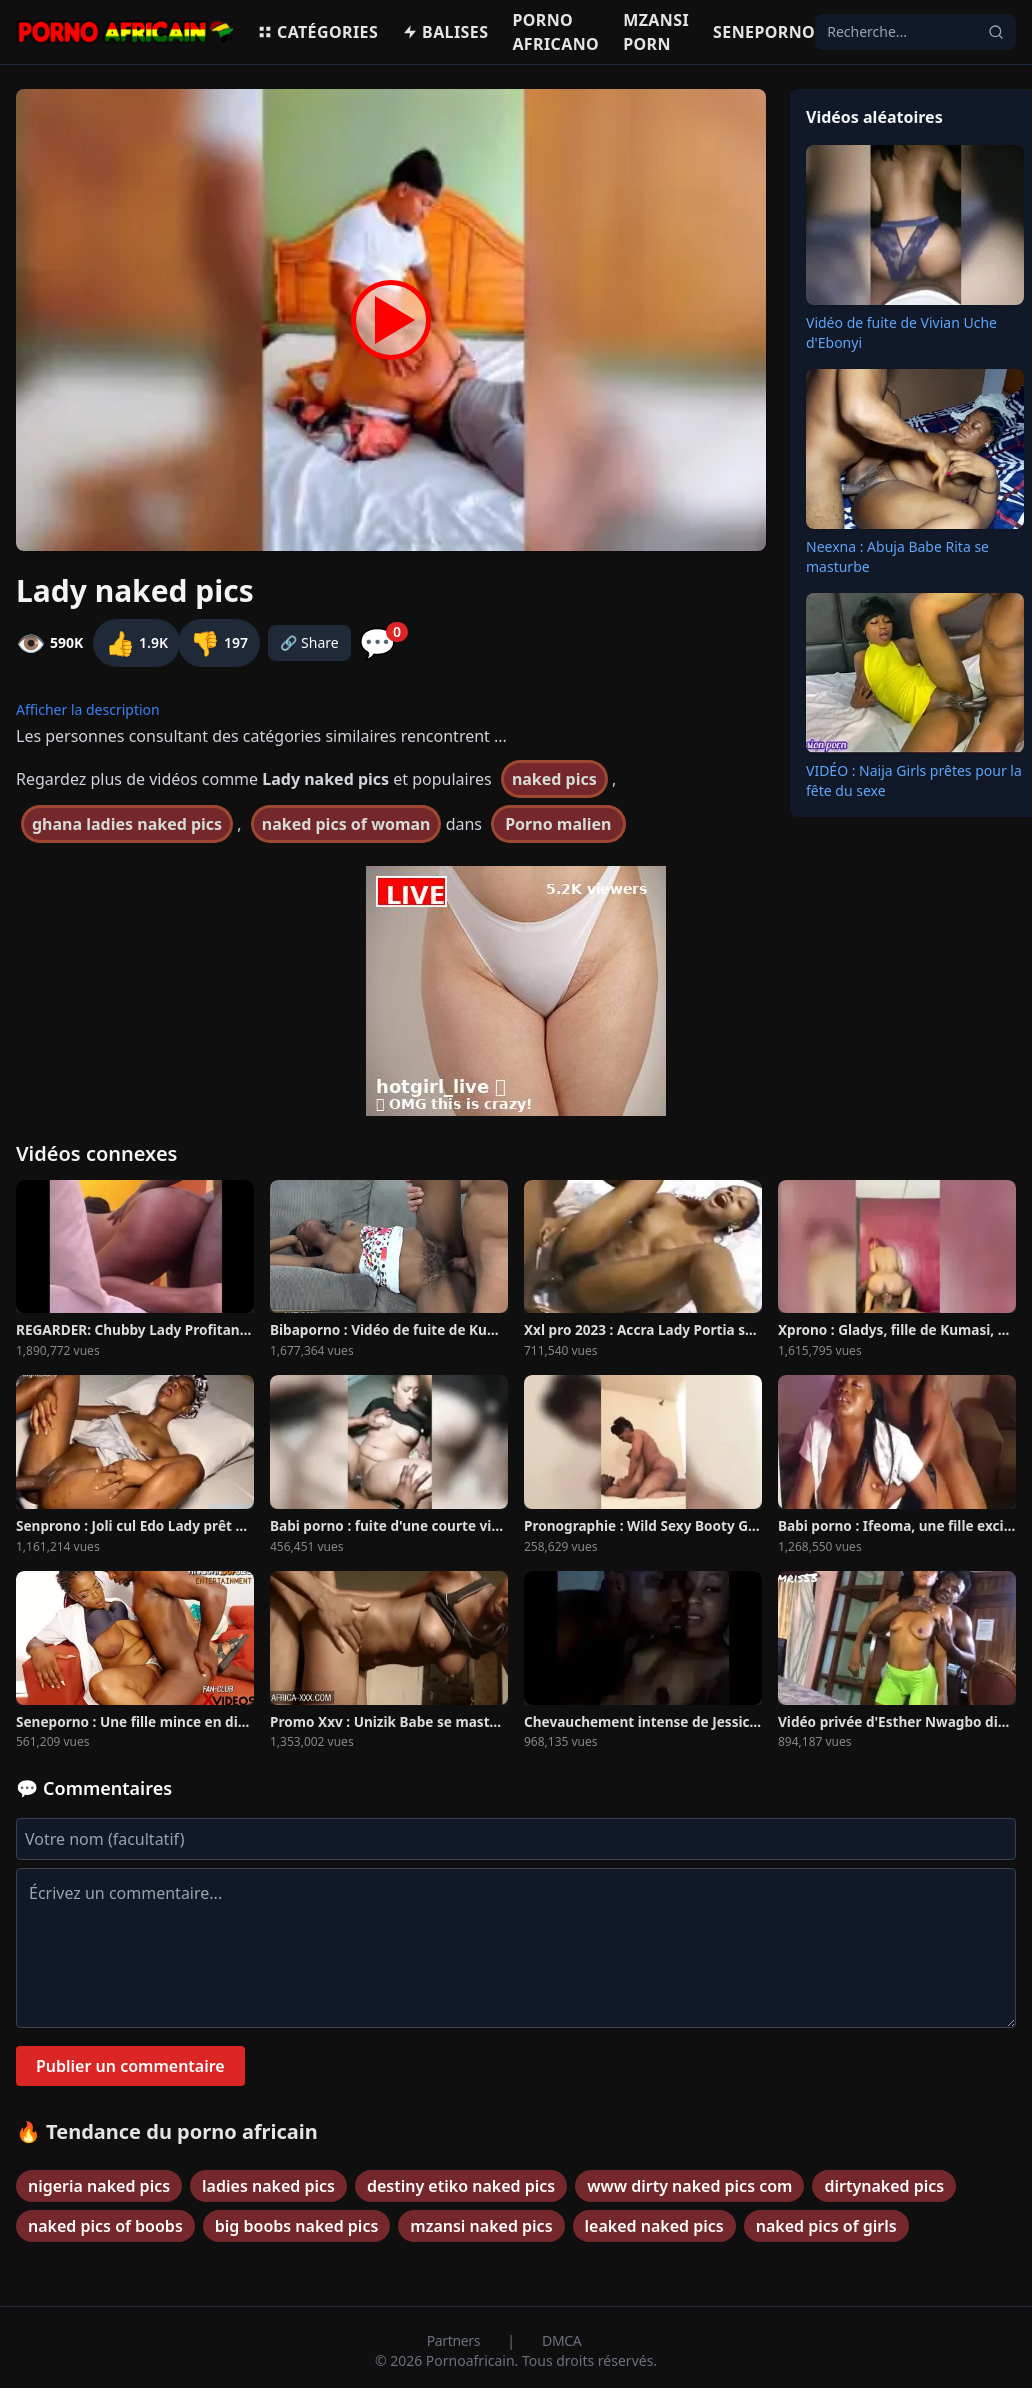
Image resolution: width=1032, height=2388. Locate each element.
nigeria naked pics (99, 2186)
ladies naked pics (268, 2186)
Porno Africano (555, 32)
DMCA (561, 2340)
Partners (455, 2340)
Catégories (317, 32)
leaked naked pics (654, 2226)
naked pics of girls (826, 2226)
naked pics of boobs (105, 2226)
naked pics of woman (346, 824)
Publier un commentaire (130, 2066)
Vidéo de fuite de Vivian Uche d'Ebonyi (901, 332)
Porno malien (558, 824)
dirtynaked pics (884, 2186)
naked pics (554, 779)
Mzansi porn (656, 32)
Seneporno (764, 32)
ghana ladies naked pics (127, 824)
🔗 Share (309, 642)
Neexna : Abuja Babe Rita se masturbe (897, 556)
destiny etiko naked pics (461, 2186)
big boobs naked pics (297, 2226)
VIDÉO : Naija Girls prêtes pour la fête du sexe (914, 780)
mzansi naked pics (481, 2226)
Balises (445, 32)
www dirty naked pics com (689, 2186)
